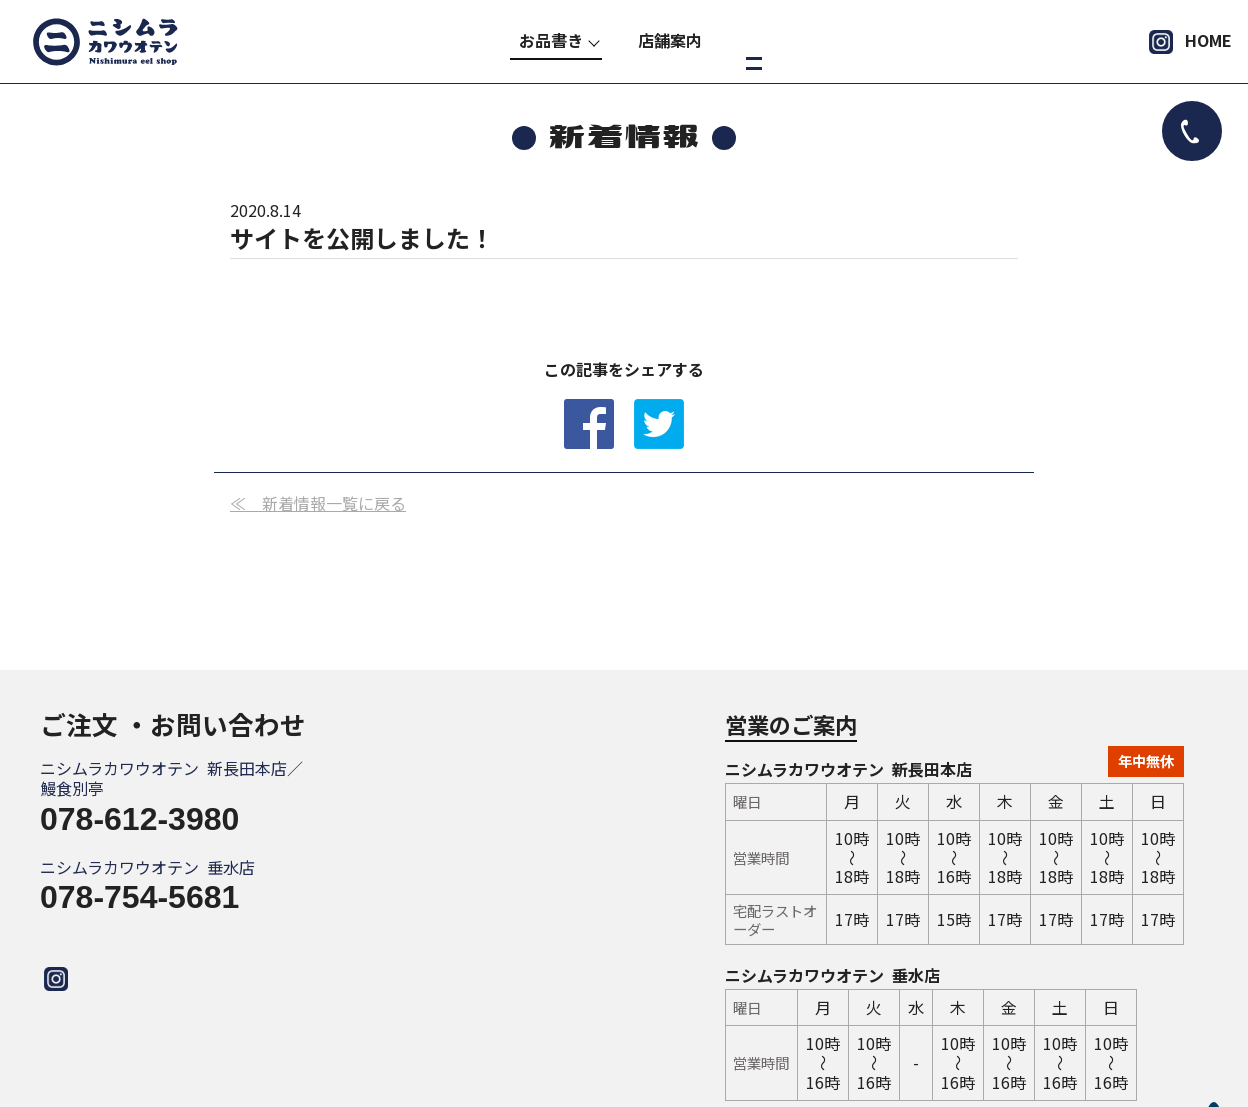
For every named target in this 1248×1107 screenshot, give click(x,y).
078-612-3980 (139, 819)
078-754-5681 (139, 897)
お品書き (551, 40)
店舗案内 (670, 40)
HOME (1208, 40)
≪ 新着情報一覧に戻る (318, 503)
